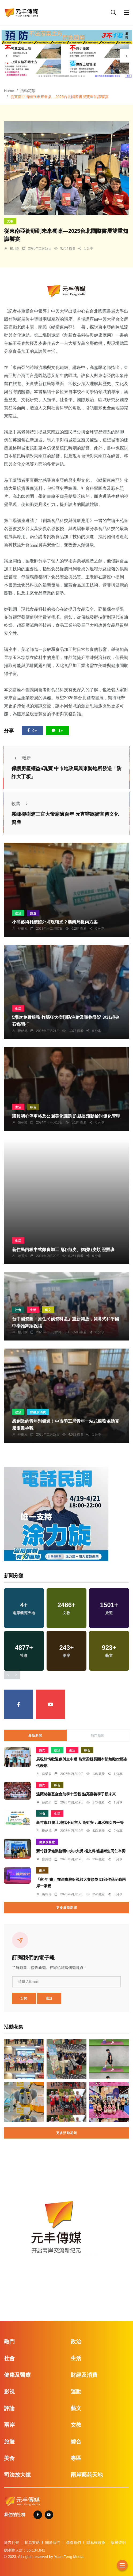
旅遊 (33, 913)
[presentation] (6, 56)
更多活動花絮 (66, 2133)
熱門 (42, 1750)
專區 (76, 2458)
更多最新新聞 (66, 1908)
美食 (9, 2458)
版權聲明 (118, 2542)
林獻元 (23, 928)
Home (9, 91)
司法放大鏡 (17, 2475)
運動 (76, 2391)
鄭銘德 (23, 1031)
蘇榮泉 (47, 1774)
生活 (18, 1008)
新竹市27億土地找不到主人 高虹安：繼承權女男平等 (80, 1822)
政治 (18, 913)
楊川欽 (15, 248)
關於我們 (52, 2542)
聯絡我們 (73, 2542)
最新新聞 (35, 1735)
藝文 (48, 1309)
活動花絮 (27, 91)
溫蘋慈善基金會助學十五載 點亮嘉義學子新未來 (76, 1794)
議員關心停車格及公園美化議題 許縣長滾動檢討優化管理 (66, 1116)
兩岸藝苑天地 (87, 2475)
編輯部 (47, 1894)
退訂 (49, 1998)
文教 (10, 221)
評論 (9, 2408)
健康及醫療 (47, 1842)
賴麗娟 (23, 1256)
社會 (18, 1309)
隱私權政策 (95, 2542)
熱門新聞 (98, 1735)
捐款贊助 (32, 2542)
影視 (9, 2391)
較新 (21, 758)
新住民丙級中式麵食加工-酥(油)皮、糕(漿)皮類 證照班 (63, 1249)
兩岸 (42, 1870)
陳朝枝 (23, 1122)
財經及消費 (38, 1412)
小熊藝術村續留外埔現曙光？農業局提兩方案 (55, 922)
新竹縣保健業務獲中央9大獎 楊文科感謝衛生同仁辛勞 (81, 1851)
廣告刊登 (11, 2542)
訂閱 (24, 1998)
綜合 (33, 1107)
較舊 (21, 803)
